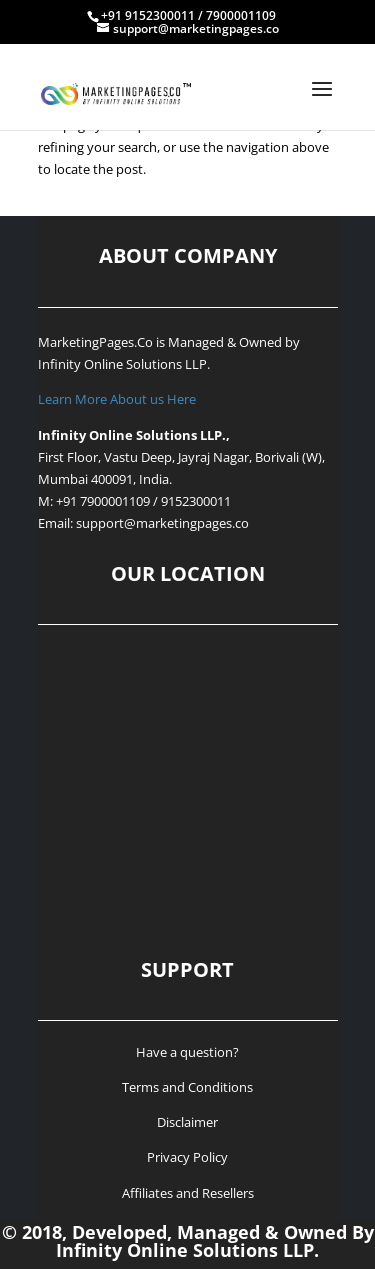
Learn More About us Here (117, 399)
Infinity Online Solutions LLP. (124, 364)
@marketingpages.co (186, 523)
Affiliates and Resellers (188, 1193)
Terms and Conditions (187, 1087)
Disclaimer (187, 1122)
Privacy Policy (187, 1157)
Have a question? (187, 1052)
